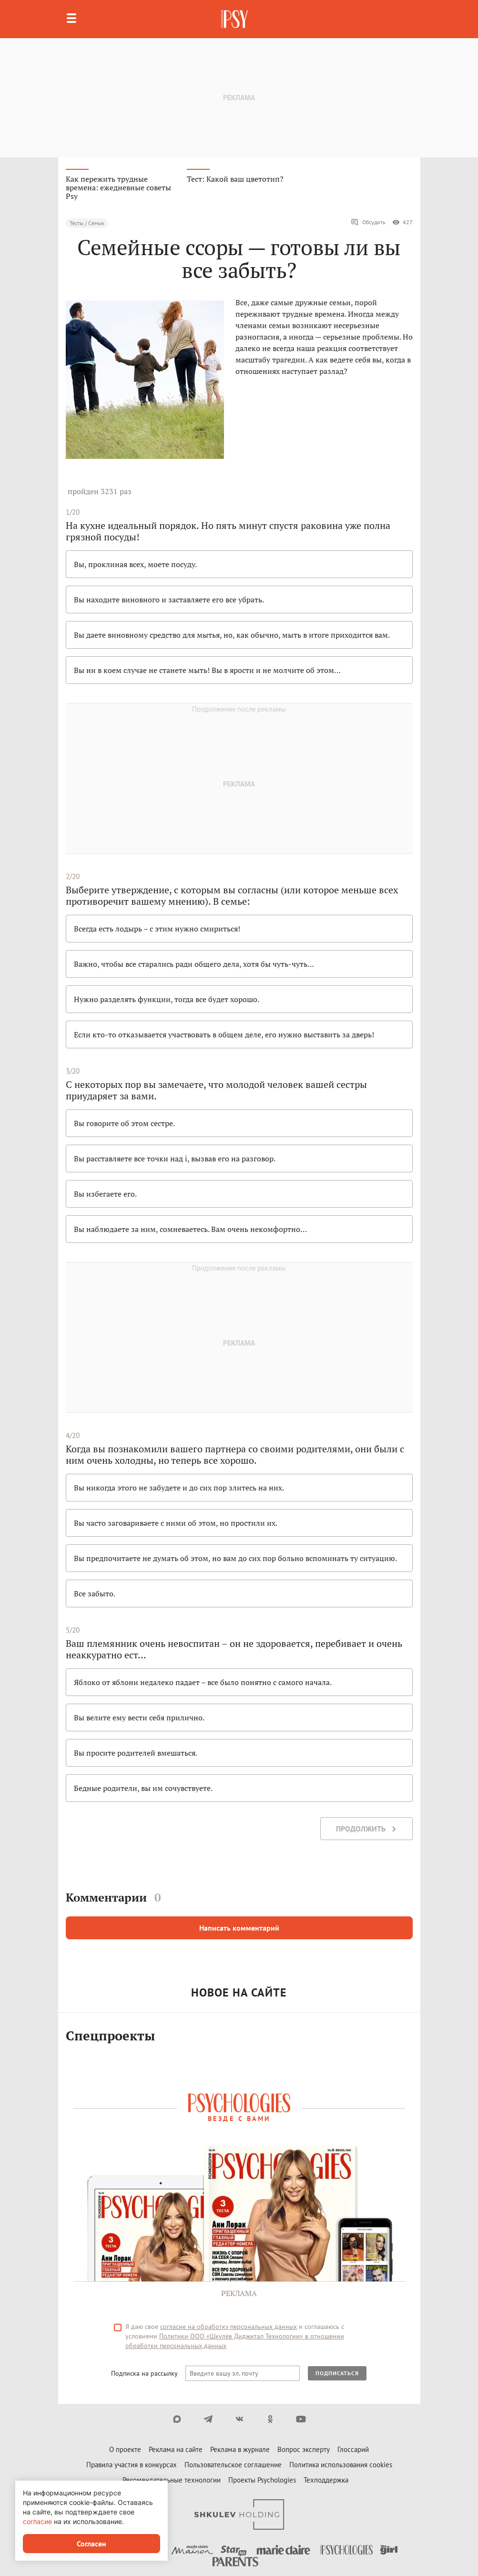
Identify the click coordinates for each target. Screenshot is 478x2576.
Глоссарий (353, 2449)
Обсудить (368, 222)
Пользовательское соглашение (233, 2464)
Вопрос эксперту (303, 2449)
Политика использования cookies (340, 2464)
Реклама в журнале (240, 2449)
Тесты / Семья (87, 223)
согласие (37, 2521)
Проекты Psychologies (262, 2479)
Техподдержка (326, 2479)
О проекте (125, 2449)
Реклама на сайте (176, 2449)
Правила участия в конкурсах (131, 2464)
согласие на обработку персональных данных (228, 2326)
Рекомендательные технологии (171, 2479)
